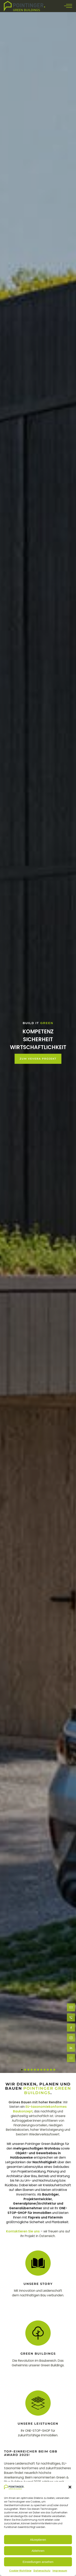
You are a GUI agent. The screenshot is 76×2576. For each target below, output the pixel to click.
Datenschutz (41, 2570)
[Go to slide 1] (22, 2070)
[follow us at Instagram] (71, 2038)
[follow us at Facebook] (71, 2028)
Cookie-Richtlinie (20, 2570)
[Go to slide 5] (35, 2070)
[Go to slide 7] (41, 2070)
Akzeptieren (38, 2539)
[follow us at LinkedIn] (71, 2048)
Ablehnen (38, 2550)
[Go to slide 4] (32, 2070)
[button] (70, 2487)
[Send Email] (71, 2008)
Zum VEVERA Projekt (38, 1058)
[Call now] (71, 2018)
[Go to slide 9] (48, 2070)
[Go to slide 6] (38, 2070)
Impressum (59, 2570)
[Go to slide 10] (51, 2070)
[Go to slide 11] (54, 2070)
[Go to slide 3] (28, 2070)
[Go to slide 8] (45, 2070)
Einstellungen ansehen (38, 2561)
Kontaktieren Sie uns (23, 2237)
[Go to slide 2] (25, 2070)
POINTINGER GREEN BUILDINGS (47, 2090)
